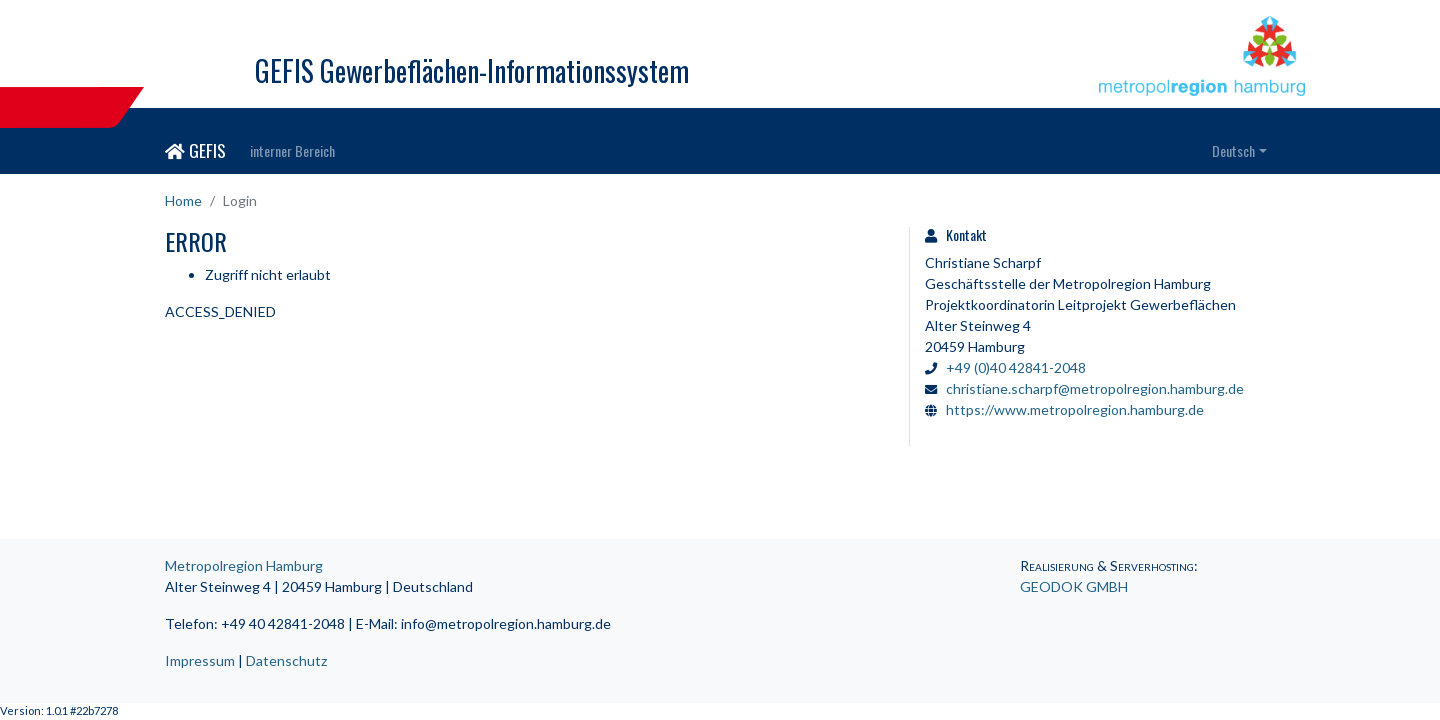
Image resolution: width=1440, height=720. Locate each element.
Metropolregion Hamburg (244, 565)
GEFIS (195, 150)
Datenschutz (286, 660)
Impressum (200, 660)
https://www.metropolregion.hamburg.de (1075, 409)
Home (183, 200)
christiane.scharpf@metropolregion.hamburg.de (1095, 388)
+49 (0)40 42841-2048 (1016, 367)
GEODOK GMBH (1074, 586)
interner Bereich (292, 150)
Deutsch (1233, 150)
